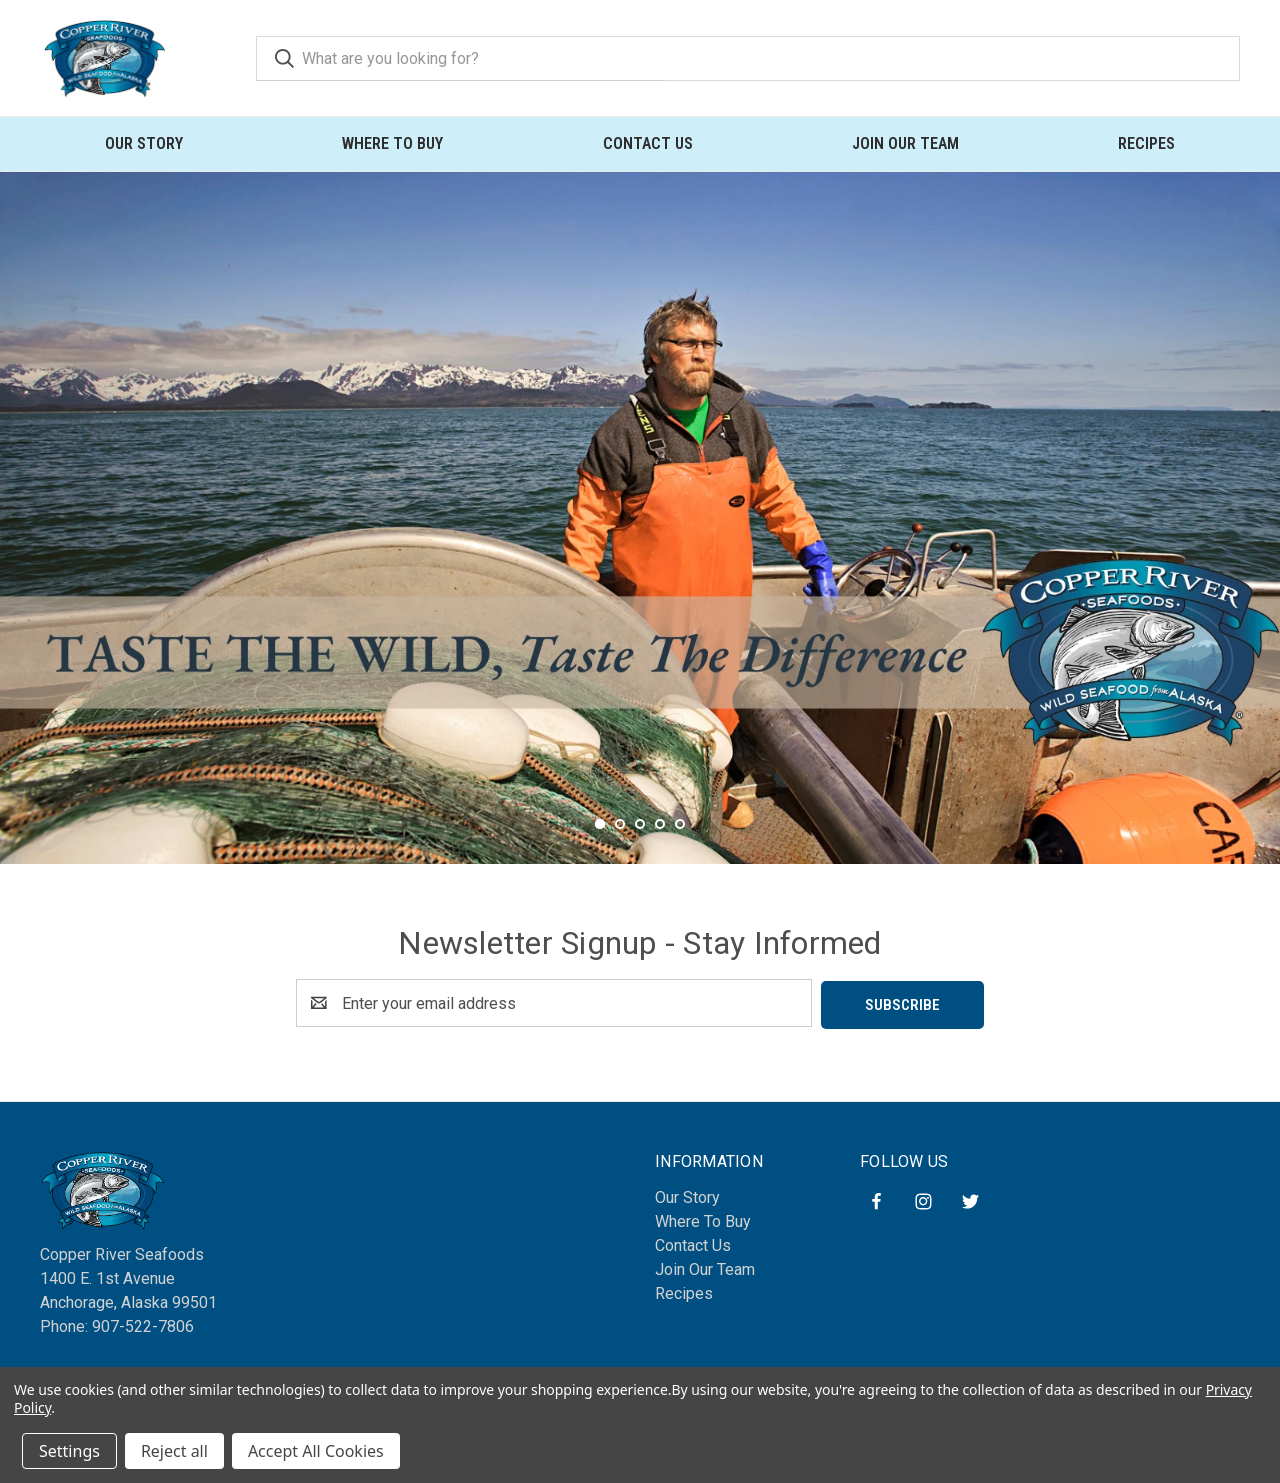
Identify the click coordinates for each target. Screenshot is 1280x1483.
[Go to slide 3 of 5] (640, 852)
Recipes (1146, 143)
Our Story (144, 143)
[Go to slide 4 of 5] (660, 852)
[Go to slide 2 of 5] (620, 852)
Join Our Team (905, 143)
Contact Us (648, 143)
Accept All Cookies (316, 1451)
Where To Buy (392, 143)
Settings (69, 1451)
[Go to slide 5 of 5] (680, 852)
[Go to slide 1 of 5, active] (600, 852)
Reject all (174, 1451)
